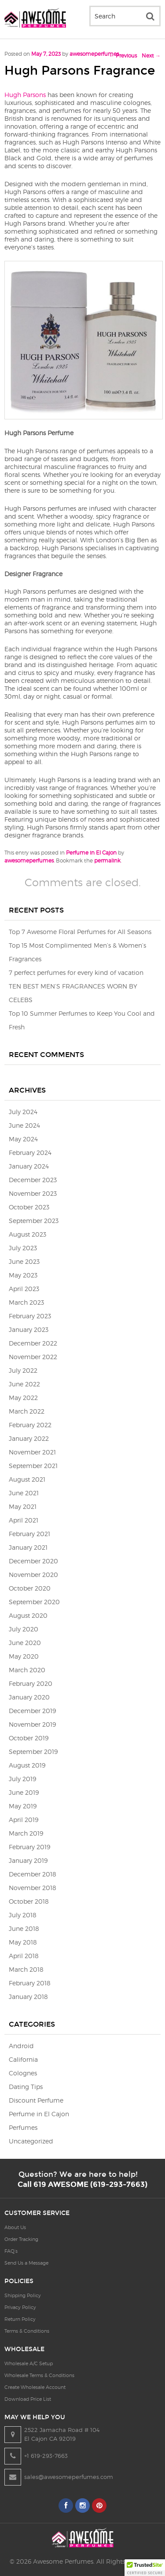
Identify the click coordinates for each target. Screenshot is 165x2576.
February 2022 (30, 1425)
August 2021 (27, 1479)
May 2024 (23, 1139)
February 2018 (30, 1983)
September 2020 (34, 1601)
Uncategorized (31, 2141)
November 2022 (33, 1356)
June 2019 (24, 1792)
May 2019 (23, 1806)
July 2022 (23, 1370)
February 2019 (29, 1847)
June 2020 (25, 1642)
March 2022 (26, 1411)
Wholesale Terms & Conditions (39, 2375)
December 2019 (32, 1710)
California (23, 2059)
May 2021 (23, 1506)
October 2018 (29, 1901)
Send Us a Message (26, 2263)
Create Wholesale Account (35, 2387)
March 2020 (27, 1670)
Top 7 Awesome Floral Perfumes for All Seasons (80, 931)
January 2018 (28, 1996)
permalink (107, 860)
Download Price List (27, 2399)
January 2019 (28, 1860)
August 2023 (27, 1234)
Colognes (23, 2073)
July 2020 (23, 1629)
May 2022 (23, 1397)
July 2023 (23, 1248)
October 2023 (29, 1207)
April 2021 (23, 1520)
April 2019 (23, 1819)
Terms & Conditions (26, 2331)
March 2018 (26, 1969)
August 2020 (28, 1615)
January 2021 (28, 1547)
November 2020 (33, 1574)
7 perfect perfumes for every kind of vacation (76, 972)
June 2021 (24, 1493)
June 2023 (24, 1261)
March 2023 (26, 1302)
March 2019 (26, 1833)
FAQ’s (11, 2251)
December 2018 (32, 1874)
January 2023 (28, 1329)
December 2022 (33, 1343)
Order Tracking (21, 2239)
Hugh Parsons (25, 94)
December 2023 (33, 1179)
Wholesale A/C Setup (28, 2363)
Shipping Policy (22, 2295)
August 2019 (27, 1765)
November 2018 (32, 1887)
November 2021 (32, 1452)
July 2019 (22, 1778)
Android (21, 2045)
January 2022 (29, 1438)
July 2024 (23, 1111)
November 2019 (32, 1724)
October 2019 (28, 1738)
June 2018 (24, 1928)
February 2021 (29, 1533)
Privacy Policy (20, 2307)
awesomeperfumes (94, 54)
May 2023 (23, 1275)
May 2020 (24, 1656)
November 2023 (33, 1193)
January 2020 (29, 1697)
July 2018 (23, 1915)
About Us (15, 2227)
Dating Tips (26, 2086)
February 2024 (30, 1152)
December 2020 (33, 1561)
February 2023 (30, 1316)
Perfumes (23, 2127)
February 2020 (30, 1683)
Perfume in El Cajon (91, 852)
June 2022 (24, 1384)
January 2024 (29, 1166)
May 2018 (23, 1942)
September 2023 (34, 1220)
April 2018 (24, 1955)
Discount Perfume (36, 2100)
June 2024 (24, 1125)
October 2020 (30, 1588)
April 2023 (24, 1288)
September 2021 (33, 1465)
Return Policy (20, 2319)
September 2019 (33, 1751)
